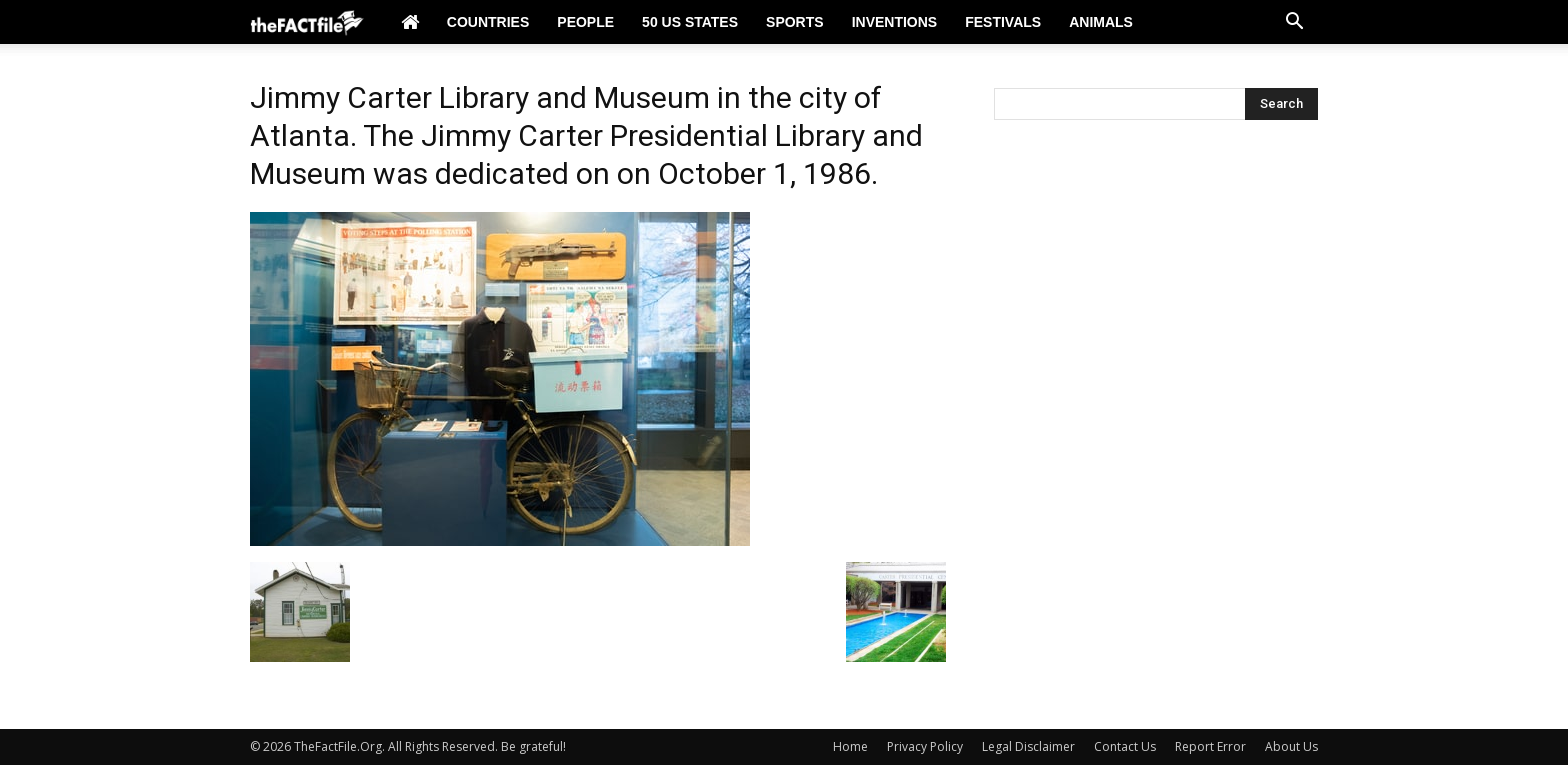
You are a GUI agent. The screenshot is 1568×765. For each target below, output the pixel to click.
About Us (1291, 746)
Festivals (1003, 22)
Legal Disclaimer (1028, 746)
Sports (795, 22)
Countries (488, 22)
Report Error (1210, 746)
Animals (1101, 22)
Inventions (895, 22)
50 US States (690, 22)
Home (850, 746)
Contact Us (1125, 746)
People (585, 22)
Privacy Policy (925, 746)
